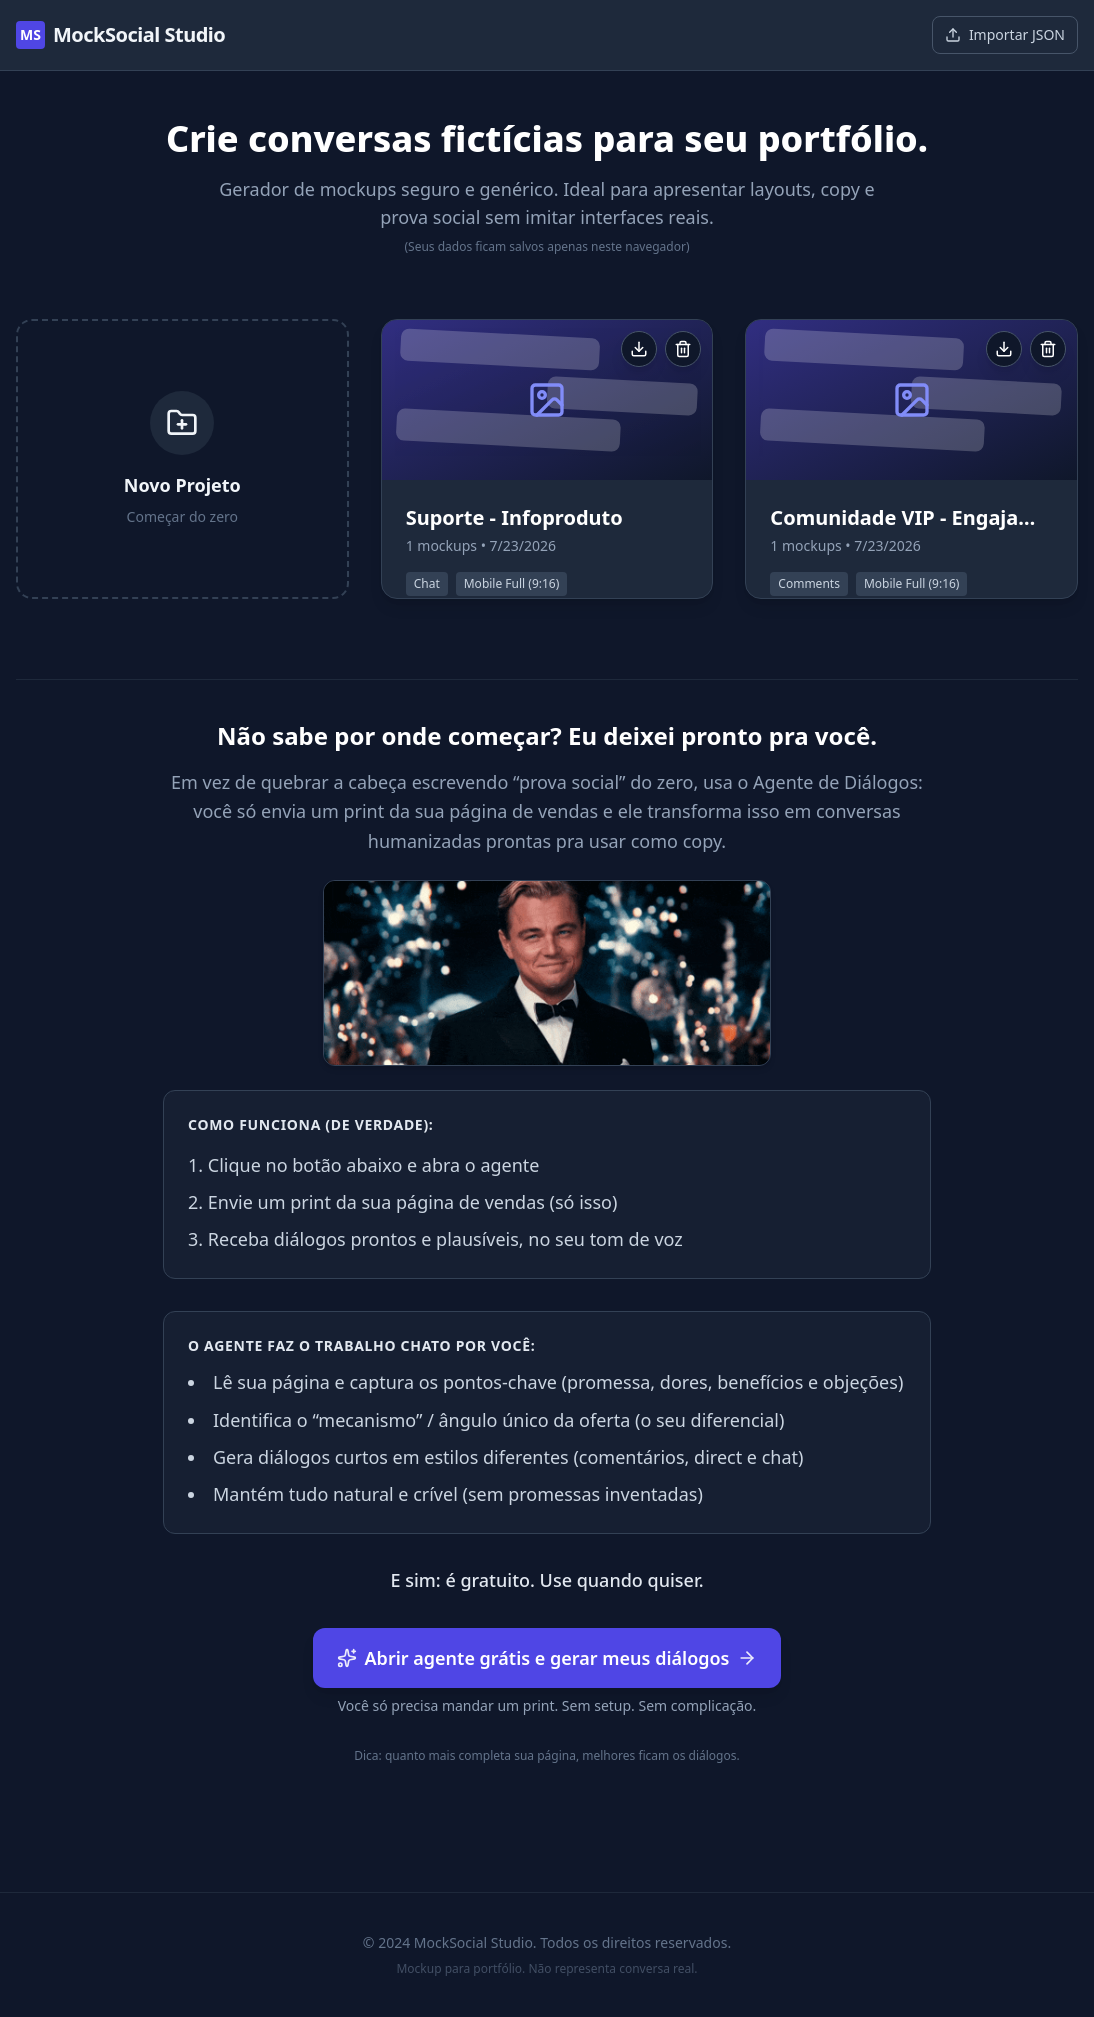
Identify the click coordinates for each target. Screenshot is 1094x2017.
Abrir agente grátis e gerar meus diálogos (547, 1658)
